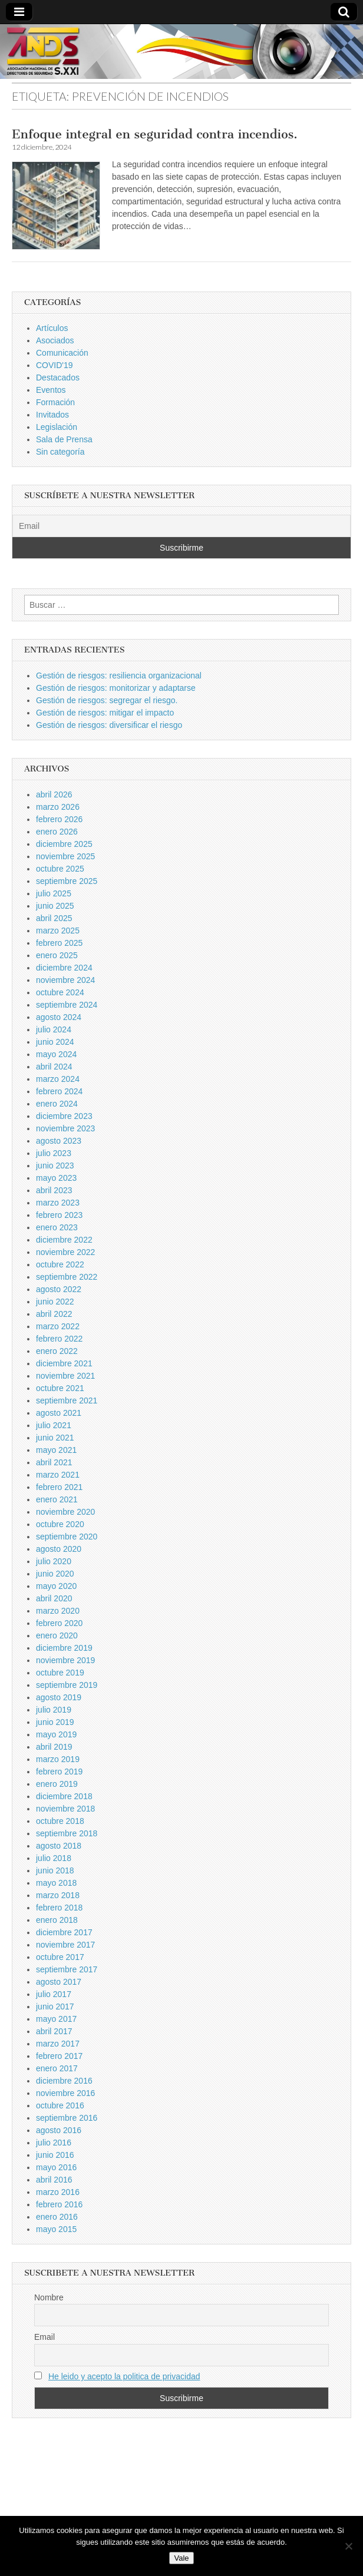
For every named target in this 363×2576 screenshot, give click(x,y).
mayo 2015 (56, 2229)
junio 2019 (55, 1722)
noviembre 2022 (65, 1252)
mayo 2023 (56, 1178)
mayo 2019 (56, 1734)
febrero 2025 (59, 943)
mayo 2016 (56, 2167)
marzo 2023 (58, 1202)
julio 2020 (53, 1561)
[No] (348, 2546)
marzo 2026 (58, 807)
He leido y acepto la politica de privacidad (124, 2376)
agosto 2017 (58, 1981)
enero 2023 (57, 1227)
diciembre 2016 (64, 2080)
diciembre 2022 (64, 1239)
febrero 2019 (59, 1771)
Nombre (49, 2297)
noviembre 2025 (65, 856)
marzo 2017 (58, 2043)
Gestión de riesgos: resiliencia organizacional (119, 675)
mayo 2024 (56, 1054)
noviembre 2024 (65, 980)
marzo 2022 (58, 1326)
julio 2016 (53, 2142)
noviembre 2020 (65, 1512)
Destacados (58, 377)
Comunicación (62, 352)
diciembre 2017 (64, 1932)
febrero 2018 (59, 1907)
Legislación (56, 427)
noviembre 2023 (65, 1128)
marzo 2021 (58, 1474)
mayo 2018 (56, 1883)
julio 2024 (53, 1029)
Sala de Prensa (64, 439)
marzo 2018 (58, 1895)
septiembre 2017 (66, 1969)
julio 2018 (53, 1858)
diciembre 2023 (64, 1116)
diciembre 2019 (64, 1648)
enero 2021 (57, 1499)
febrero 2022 (59, 1338)
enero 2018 (57, 1920)
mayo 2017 (56, 2019)
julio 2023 (53, 1153)
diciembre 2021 (64, 1363)
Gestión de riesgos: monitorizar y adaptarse (116, 688)
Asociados (55, 340)
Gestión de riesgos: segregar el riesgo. (106, 700)
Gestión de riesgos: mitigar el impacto (105, 712)
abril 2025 (54, 918)
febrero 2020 (59, 1623)
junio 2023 (55, 1165)
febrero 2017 (59, 2056)
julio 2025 (53, 893)
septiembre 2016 (66, 2118)
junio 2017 (55, 2006)
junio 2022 (55, 1301)
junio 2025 (55, 905)
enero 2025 (57, 955)
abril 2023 (54, 1190)
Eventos (51, 390)
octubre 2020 (60, 1524)
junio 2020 (55, 1573)
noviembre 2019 (65, 1660)
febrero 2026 (59, 819)
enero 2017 (57, 2068)
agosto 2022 (58, 1289)
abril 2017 (54, 2031)
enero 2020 (57, 1635)
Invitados (52, 414)
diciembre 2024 (64, 967)
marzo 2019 (58, 1759)
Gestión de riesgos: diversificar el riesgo (109, 725)
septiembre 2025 (66, 881)
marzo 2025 (58, 930)
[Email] (181, 526)
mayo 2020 (56, 1586)
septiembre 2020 (66, 1536)
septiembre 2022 (66, 1277)
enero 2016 (57, 2216)
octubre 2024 (60, 992)
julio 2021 (53, 1425)
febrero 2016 (59, 2204)
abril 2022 (54, 1314)
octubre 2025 (60, 868)
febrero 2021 (59, 1487)
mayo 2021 (56, 1450)
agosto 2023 (58, 1140)
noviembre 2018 (65, 1808)
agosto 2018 (58, 1845)
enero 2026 (57, 831)
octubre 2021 (60, 1388)
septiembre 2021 (66, 1400)
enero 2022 (57, 1351)
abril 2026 (54, 794)
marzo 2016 (58, 2192)
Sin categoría (60, 451)
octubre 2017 (60, 1957)
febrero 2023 (59, 1215)
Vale (181, 2558)
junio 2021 (55, 1437)
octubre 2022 (60, 1264)
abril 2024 (54, 1066)
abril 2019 (54, 1746)
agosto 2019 (58, 1697)
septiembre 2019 (66, 1685)
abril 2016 (54, 2179)
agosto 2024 (58, 1017)
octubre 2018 (60, 1821)
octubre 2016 (60, 2105)
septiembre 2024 (66, 1004)
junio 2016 (55, 2155)
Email (44, 2337)
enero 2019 (57, 1784)
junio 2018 (55, 1870)
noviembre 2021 (65, 1375)
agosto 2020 (58, 1549)
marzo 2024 (58, 1079)
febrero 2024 (59, 1091)
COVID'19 (54, 365)
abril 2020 (54, 1598)
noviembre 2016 (65, 2093)
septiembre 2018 (66, 1833)
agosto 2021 (58, 1413)
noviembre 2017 (65, 1944)
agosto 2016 (58, 2130)
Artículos (52, 328)
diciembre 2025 (64, 844)
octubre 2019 (60, 1672)
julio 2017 (53, 1994)
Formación (55, 402)
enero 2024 (57, 1103)
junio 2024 (55, 1042)
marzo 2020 (58, 1610)
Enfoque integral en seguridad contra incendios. (155, 134)
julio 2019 (53, 1709)
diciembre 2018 (64, 1796)
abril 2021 (54, 1462)
